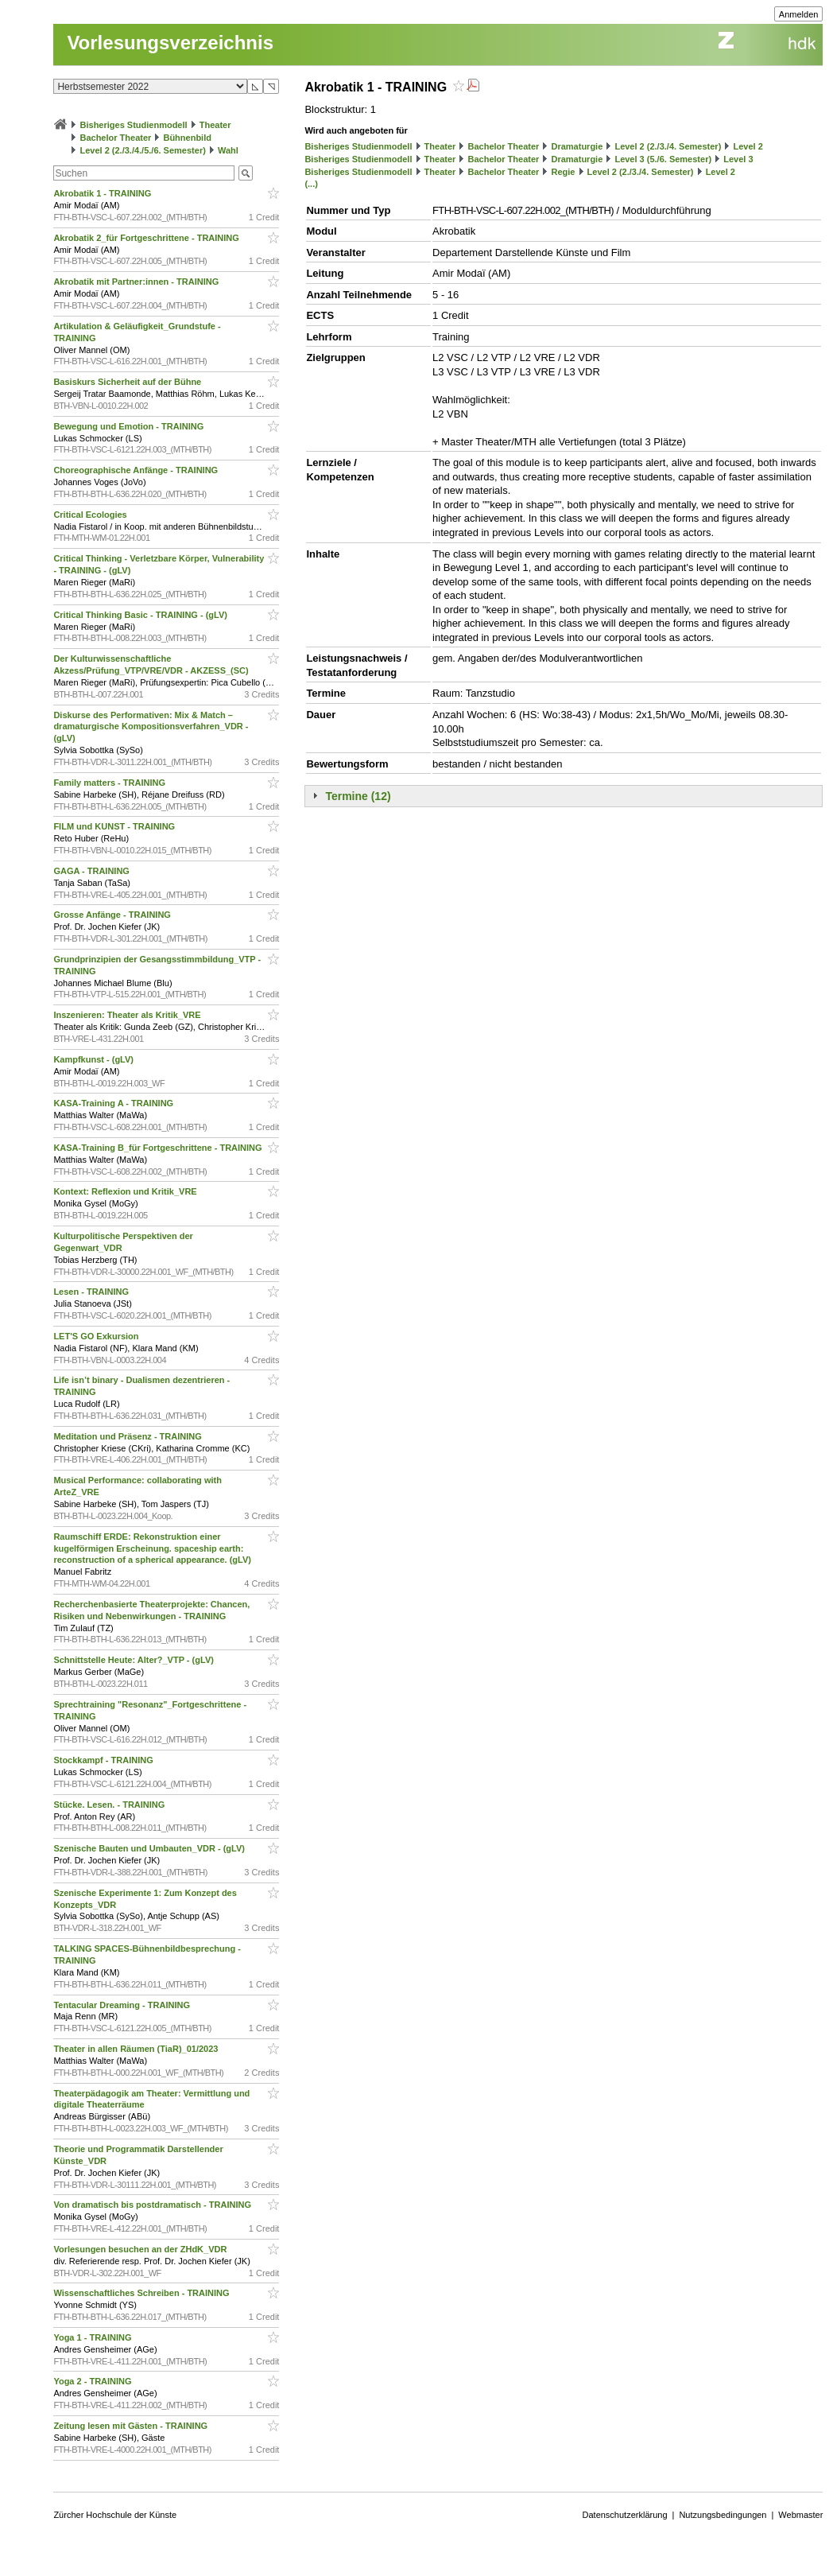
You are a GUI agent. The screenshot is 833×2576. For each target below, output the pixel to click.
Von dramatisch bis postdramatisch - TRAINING (153, 2204)
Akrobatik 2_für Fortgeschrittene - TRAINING (147, 238)
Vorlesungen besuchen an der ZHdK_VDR (141, 2249)
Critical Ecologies (91, 514)
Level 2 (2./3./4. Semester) (667, 146)
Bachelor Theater (115, 137)
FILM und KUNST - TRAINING (115, 826)
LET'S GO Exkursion (97, 1336)
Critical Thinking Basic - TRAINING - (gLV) (141, 615)
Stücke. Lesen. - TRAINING (110, 1804)
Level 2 (747, 146)
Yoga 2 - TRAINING (93, 2381)
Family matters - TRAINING (110, 782)
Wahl (228, 150)
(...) (311, 183)
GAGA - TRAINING (92, 871)
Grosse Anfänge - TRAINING (113, 914)
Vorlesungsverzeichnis (170, 42)
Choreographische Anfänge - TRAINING (136, 470)
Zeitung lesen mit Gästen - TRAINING (131, 2425)
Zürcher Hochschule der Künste (114, 2515)
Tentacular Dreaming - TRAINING (122, 2005)
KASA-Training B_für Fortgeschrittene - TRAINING (158, 1147)
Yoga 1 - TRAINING (93, 2337)
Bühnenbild (187, 137)
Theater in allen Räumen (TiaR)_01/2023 (136, 2048)
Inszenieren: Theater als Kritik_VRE (128, 1015)
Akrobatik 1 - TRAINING (103, 193)
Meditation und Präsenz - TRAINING (128, 1436)
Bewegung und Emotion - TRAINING (129, 426)
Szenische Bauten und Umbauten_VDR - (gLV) (150, 1848)
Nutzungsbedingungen (722, 2515)
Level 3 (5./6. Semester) (662, 159)
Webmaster (800, 2515)
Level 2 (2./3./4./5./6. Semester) (142, 150)
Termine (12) (357, 796)
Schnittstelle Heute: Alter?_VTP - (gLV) (134, 1660)
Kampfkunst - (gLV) (94, 1059)
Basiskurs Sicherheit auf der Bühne (128, 382)
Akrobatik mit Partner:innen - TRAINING (137, 281)
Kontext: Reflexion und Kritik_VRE (126, 1191)
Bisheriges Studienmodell (134, 125)
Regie (563, 172)
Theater (215, 125)
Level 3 (738, 159)
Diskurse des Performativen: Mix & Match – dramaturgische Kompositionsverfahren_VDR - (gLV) (150, 727)
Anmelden (799, 14)
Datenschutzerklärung (625, 2515)
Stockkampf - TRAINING (104, 1760)
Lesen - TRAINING (92, 1291)
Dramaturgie (576, 146)
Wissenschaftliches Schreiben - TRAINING (142, 2293)
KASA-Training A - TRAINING (114, 1103)
